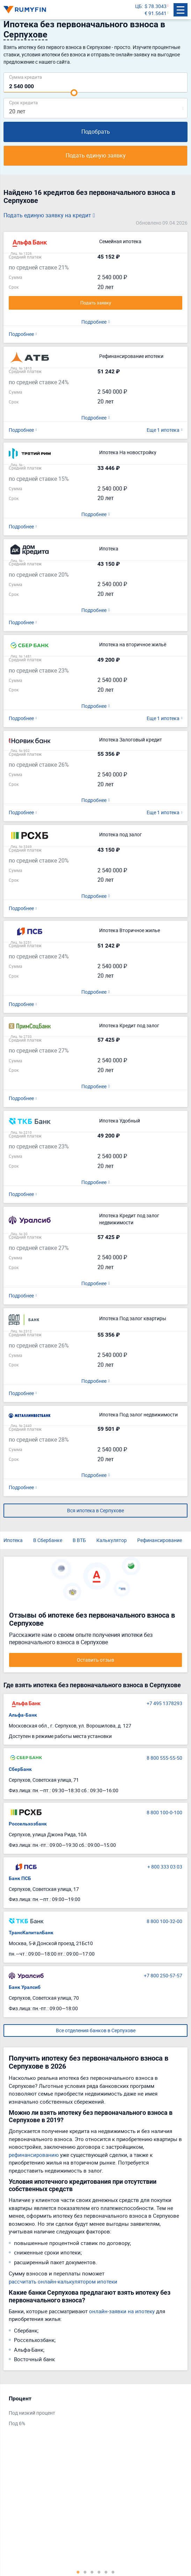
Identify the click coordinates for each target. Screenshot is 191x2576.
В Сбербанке (47, 1540)
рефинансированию (34, 2154)
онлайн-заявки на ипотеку (122, 2311)
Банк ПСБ (20, 1878)
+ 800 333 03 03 (164, 1866)
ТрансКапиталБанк (31, 1932)
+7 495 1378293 (164, 1703)
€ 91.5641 (156, 13)
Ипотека (13, 1540)
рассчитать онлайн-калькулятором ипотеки (63, 2281)
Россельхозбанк (28, 1824)
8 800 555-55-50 (164, 1757)
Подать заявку (95, 303)
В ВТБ (79, 1540)
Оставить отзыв (95, 1659)
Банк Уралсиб (25, 1987)
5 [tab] (106, 2571)
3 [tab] (92, 2571)
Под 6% (17, 2423)
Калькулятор (111, 1540)
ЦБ (138, 6)
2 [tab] (85, 2571)
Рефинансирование (159, 1540)
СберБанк (20, 1769)
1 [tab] (78, 2571)
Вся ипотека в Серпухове (95, 1510)
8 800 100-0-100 (164, 1812)
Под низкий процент (32, 2412)
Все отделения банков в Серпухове (95, 2030)
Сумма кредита (25, 77)
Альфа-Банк (23, 1715)
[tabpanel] (92, 2412)
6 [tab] (113, 2571)
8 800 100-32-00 (164, 1921)
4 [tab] (99, 2571)
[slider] (74, 92)
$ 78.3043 (156, 6)
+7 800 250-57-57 (163, 1975)
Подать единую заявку (96, 155)
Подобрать (95, 131)
